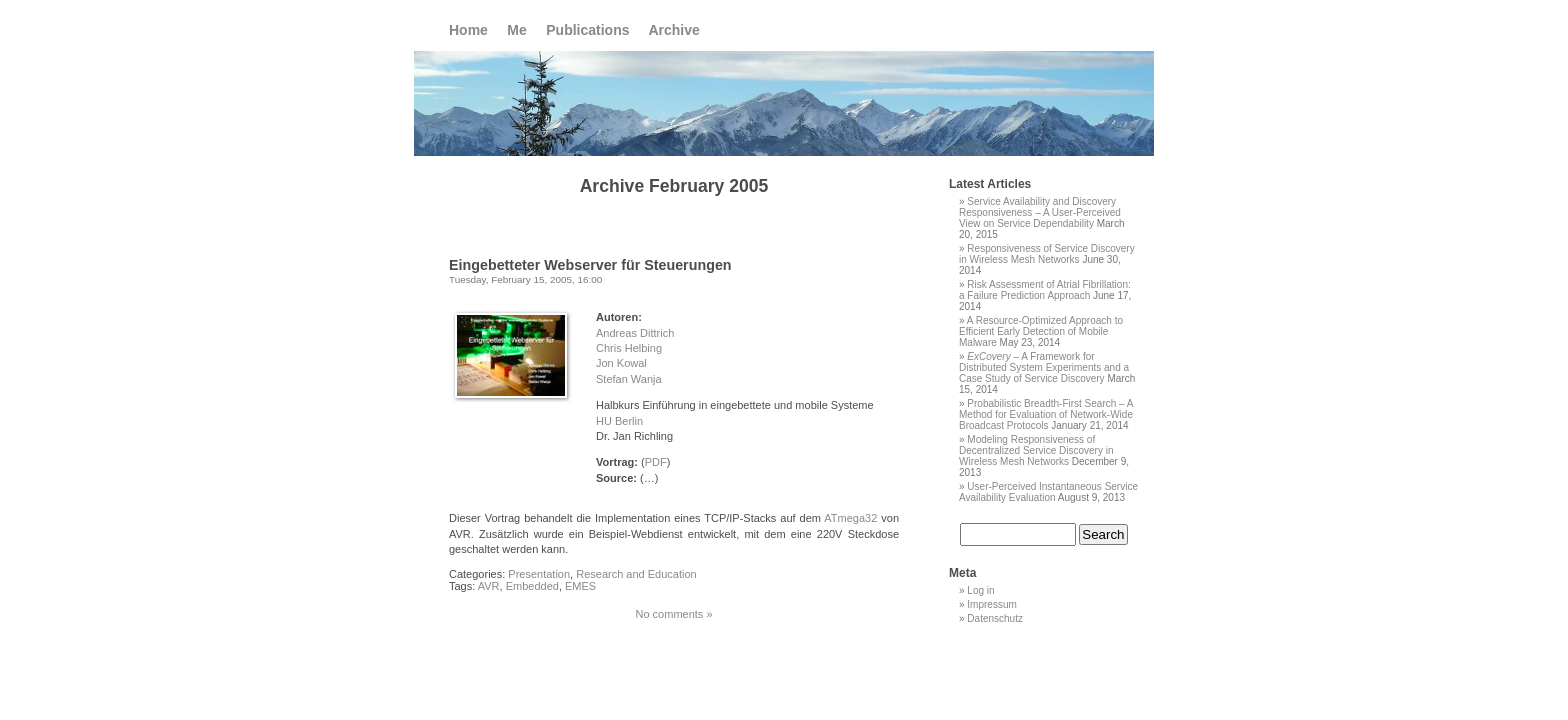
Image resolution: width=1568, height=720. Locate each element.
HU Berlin (619, 421)
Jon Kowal (621, 363)
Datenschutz (995, 618)
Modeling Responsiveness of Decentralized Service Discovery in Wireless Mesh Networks (1036, 450)
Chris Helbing (629, 348)
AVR (489, 586)
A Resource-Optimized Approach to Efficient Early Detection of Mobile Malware (1041, 331)
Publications (587, 30)
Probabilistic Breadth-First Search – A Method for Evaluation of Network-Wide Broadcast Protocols (1046, 414)
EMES (580, 586)
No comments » (673, 614)
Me (516, 30)
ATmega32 (850, 518)
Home (468, 30)
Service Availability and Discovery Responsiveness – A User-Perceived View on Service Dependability (1040, 212)
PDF (656, 462)
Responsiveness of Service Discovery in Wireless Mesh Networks (1047, 254)
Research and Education (636, 574)
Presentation (539, 574)
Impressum (991, 604)
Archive (673, 30)
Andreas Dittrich (635, 333)
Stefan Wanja (629, 379)
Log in (980, 590)
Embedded (532, 586)
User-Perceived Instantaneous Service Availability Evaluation (1048, 492)
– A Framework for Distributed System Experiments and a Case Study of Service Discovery (1044, 367)
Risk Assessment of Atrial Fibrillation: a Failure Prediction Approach (1045, 290)
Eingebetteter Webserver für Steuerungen (590, 265)
